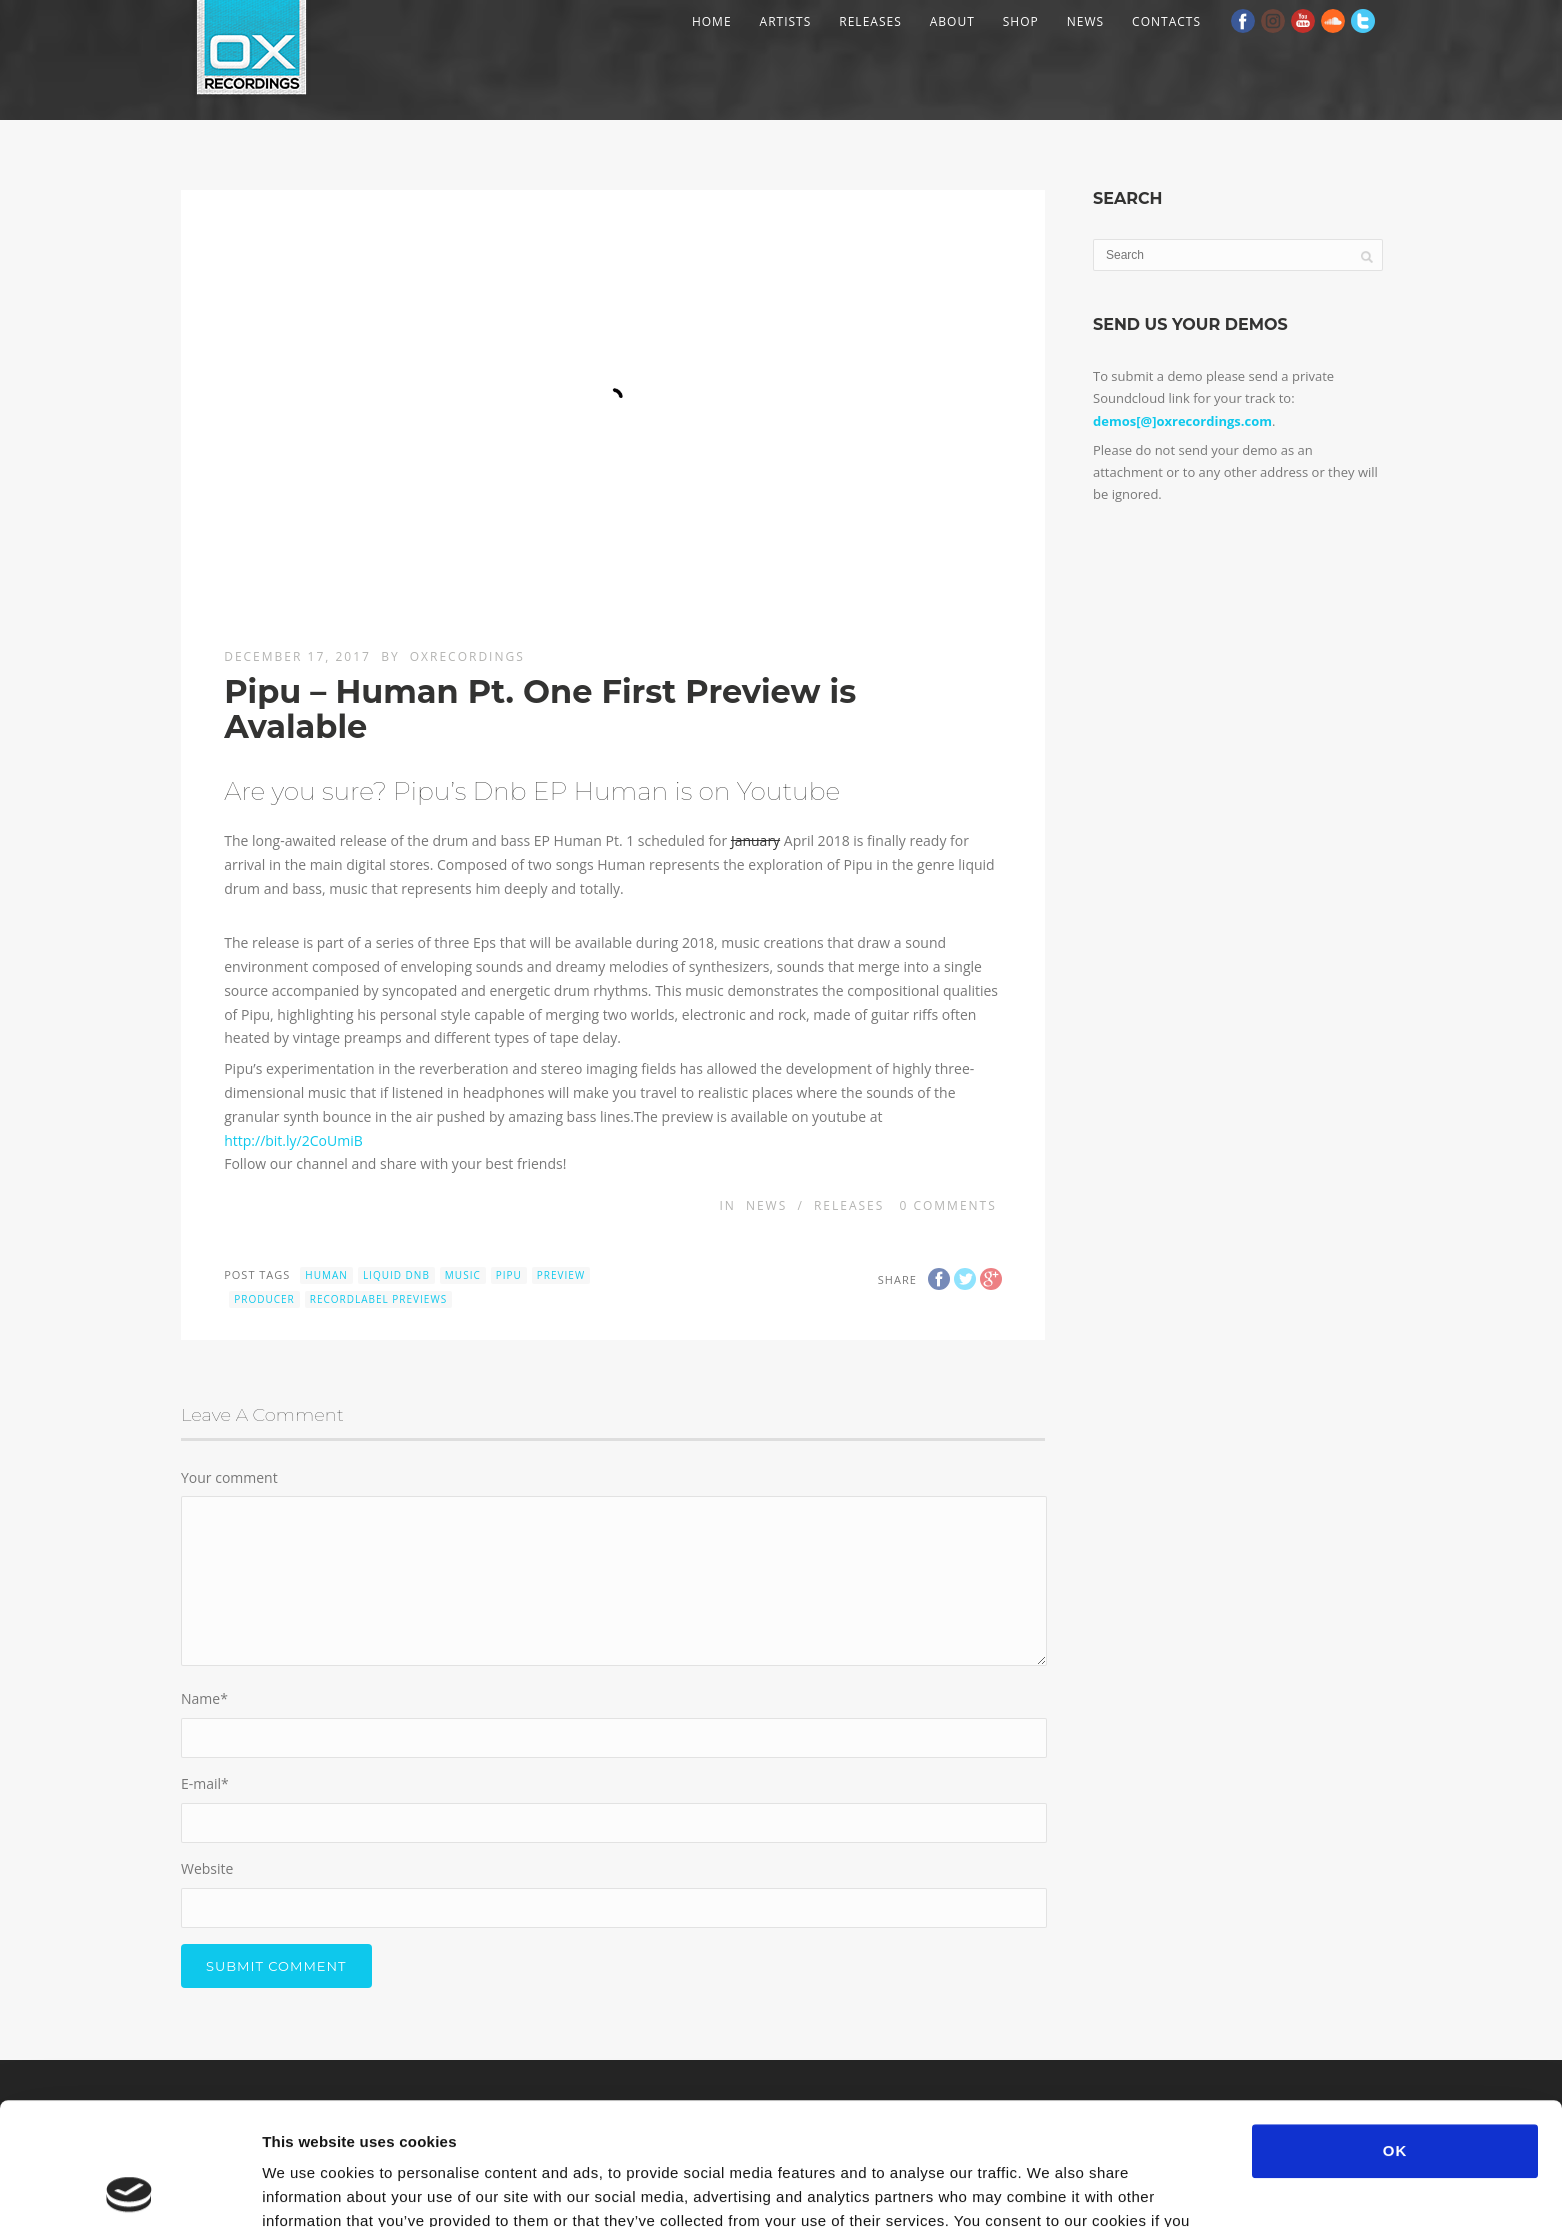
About (952, 21)
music (463, 1275)
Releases (870, 21)
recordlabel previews (378, 1299)
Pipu (509, 1275)
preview (561, 1275)
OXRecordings (467, 656)
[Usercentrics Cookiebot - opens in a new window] (129, 2188)
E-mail (205, 1783)
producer (264, 1299)
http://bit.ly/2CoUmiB (293, 1140)
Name (204, 1698)
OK (1395, 2028)
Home (712, 21)
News (1085, 21)
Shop (1021, 21)
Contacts (1166, 21)
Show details (1049, 2187)
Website (207, 1868)
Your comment (229, 1477)
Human (326, 1275)
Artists (786, 21)
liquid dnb (396, 1275)
